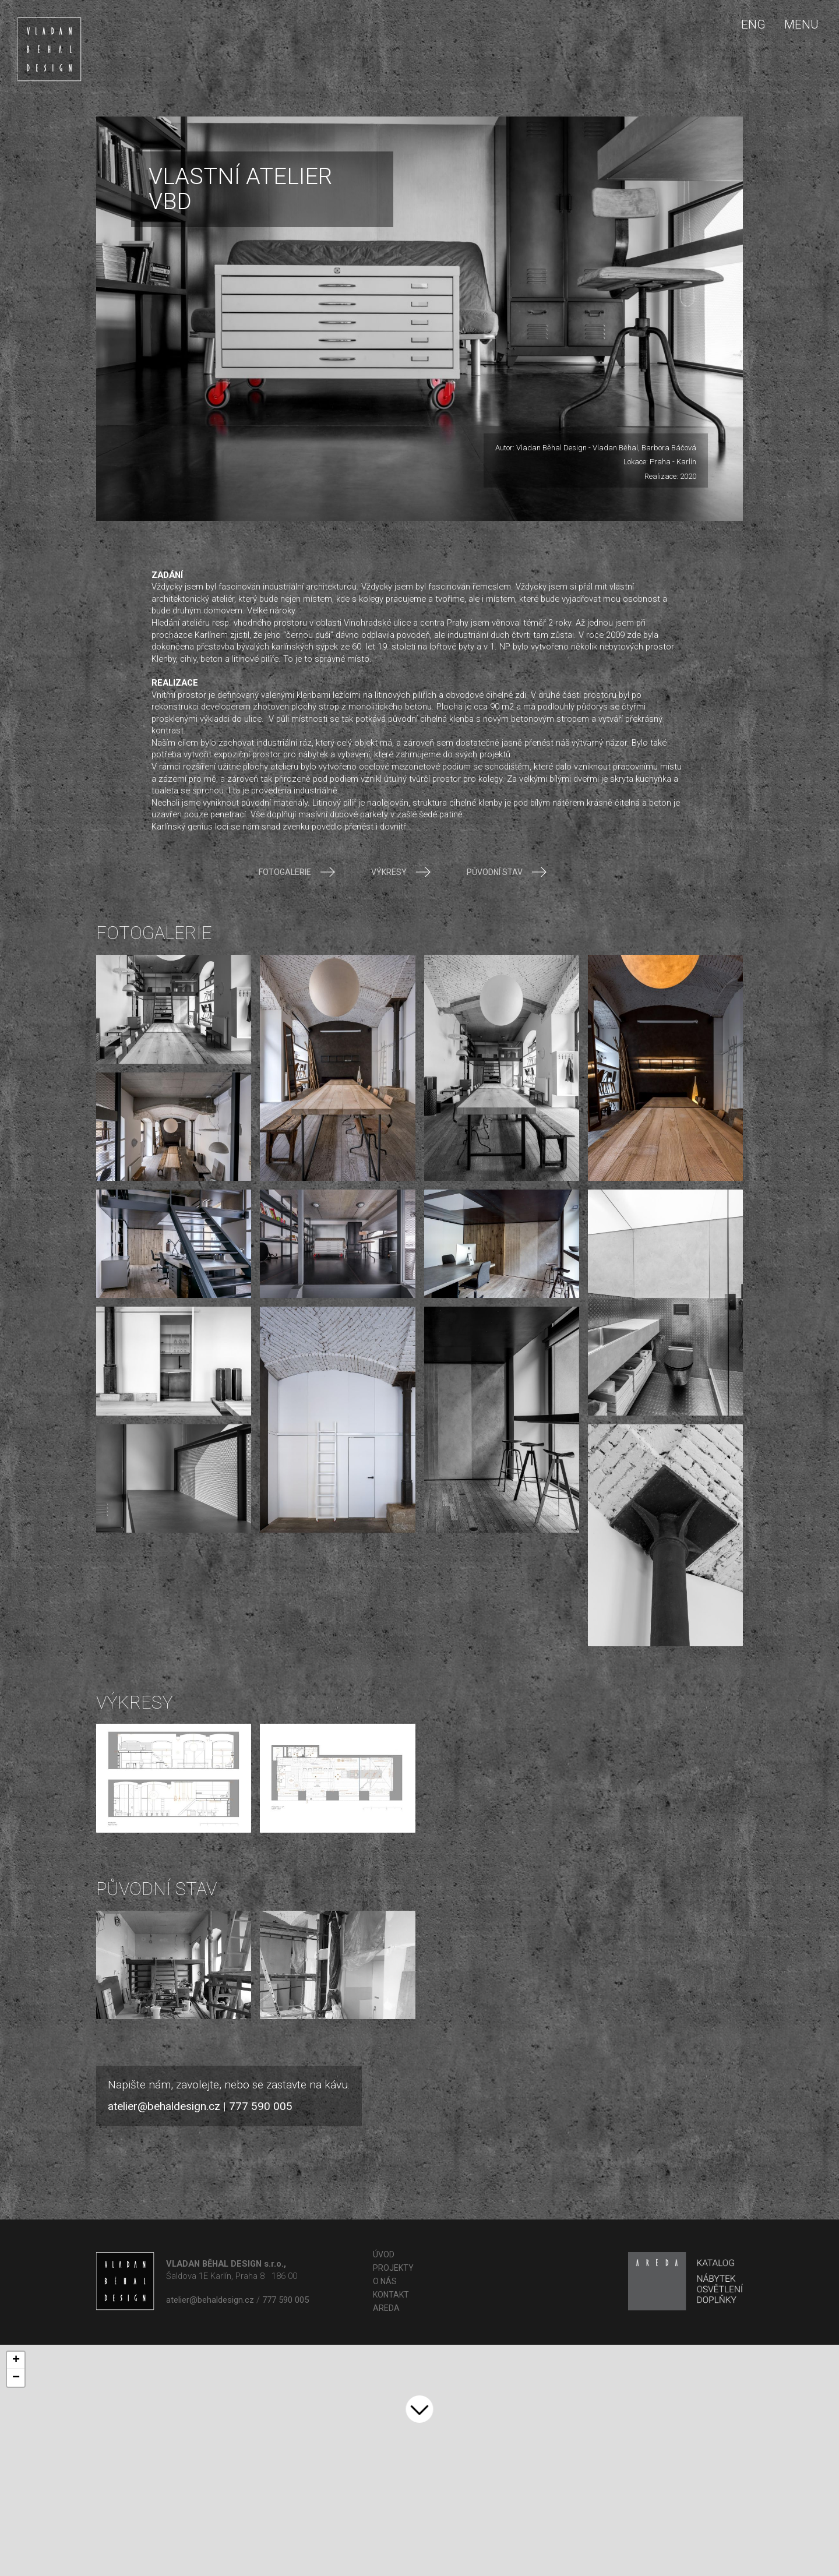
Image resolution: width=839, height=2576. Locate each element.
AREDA (386, 2308)
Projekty (393, 2267)
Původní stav (506, 872)
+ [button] (16, 2360)
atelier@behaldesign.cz (164, 2106)
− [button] (16, 2378)
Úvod (383, 2254)
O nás (385, 2281)
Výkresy (400, 872)
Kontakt (391, 2294)
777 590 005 (260, 2106)
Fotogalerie (296, 872)
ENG (753, 24)
